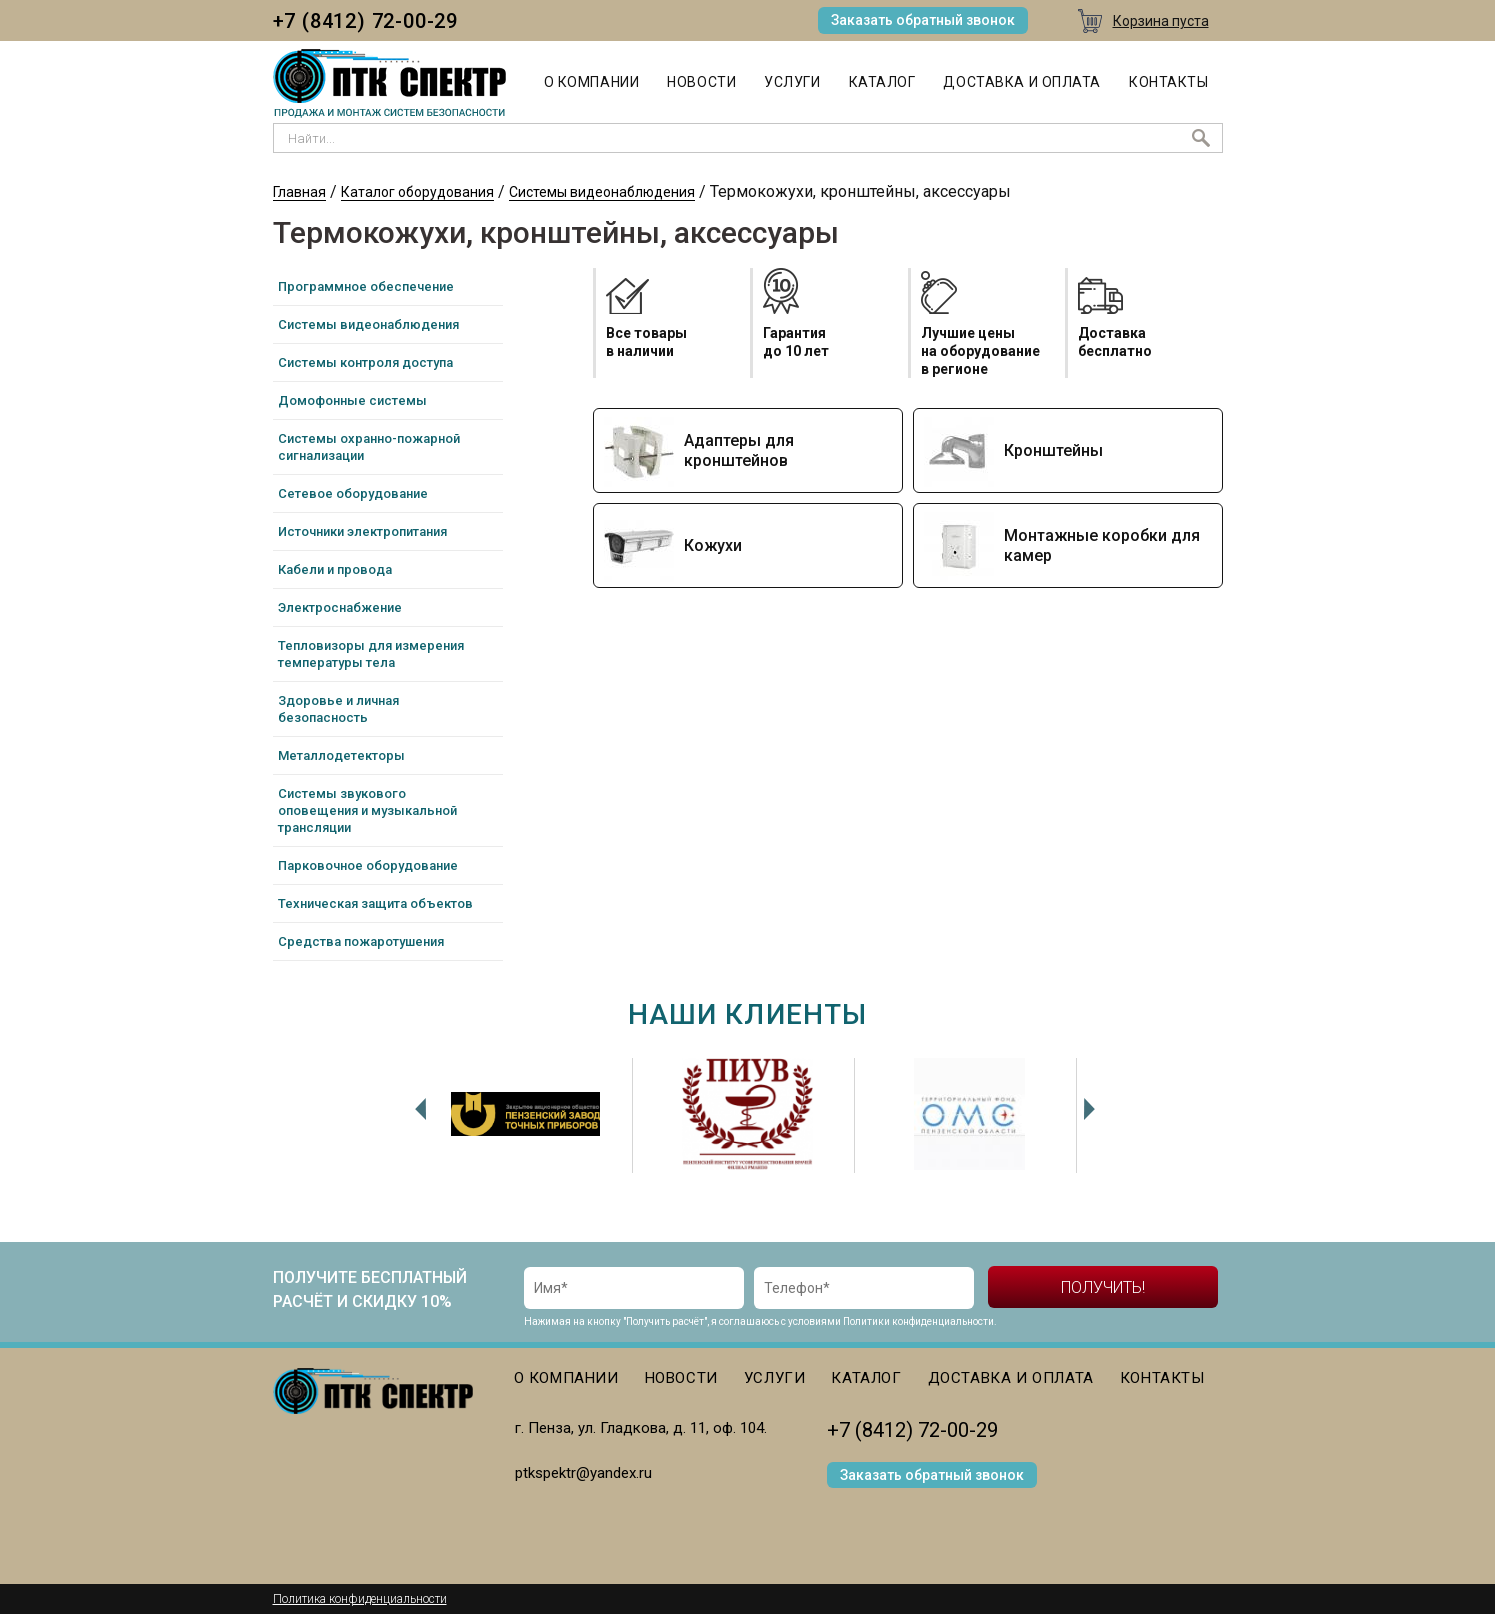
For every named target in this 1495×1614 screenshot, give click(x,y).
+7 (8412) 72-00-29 (365, 21)
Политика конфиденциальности (360, 1599)
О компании (592, 82)
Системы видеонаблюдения (602, 192)
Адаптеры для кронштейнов (739, 450)
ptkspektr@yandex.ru (583, 1473)
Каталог (882, 82)
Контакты (1168, 82)
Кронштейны (1053, 450)
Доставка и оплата (1022, 82)
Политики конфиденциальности (918, 1321)
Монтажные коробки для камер (1102, 545)
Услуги (792, 82)
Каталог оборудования (417, 192)
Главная (299, 192)
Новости (701, 82)
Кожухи (713, 545)
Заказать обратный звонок (923, 20)
